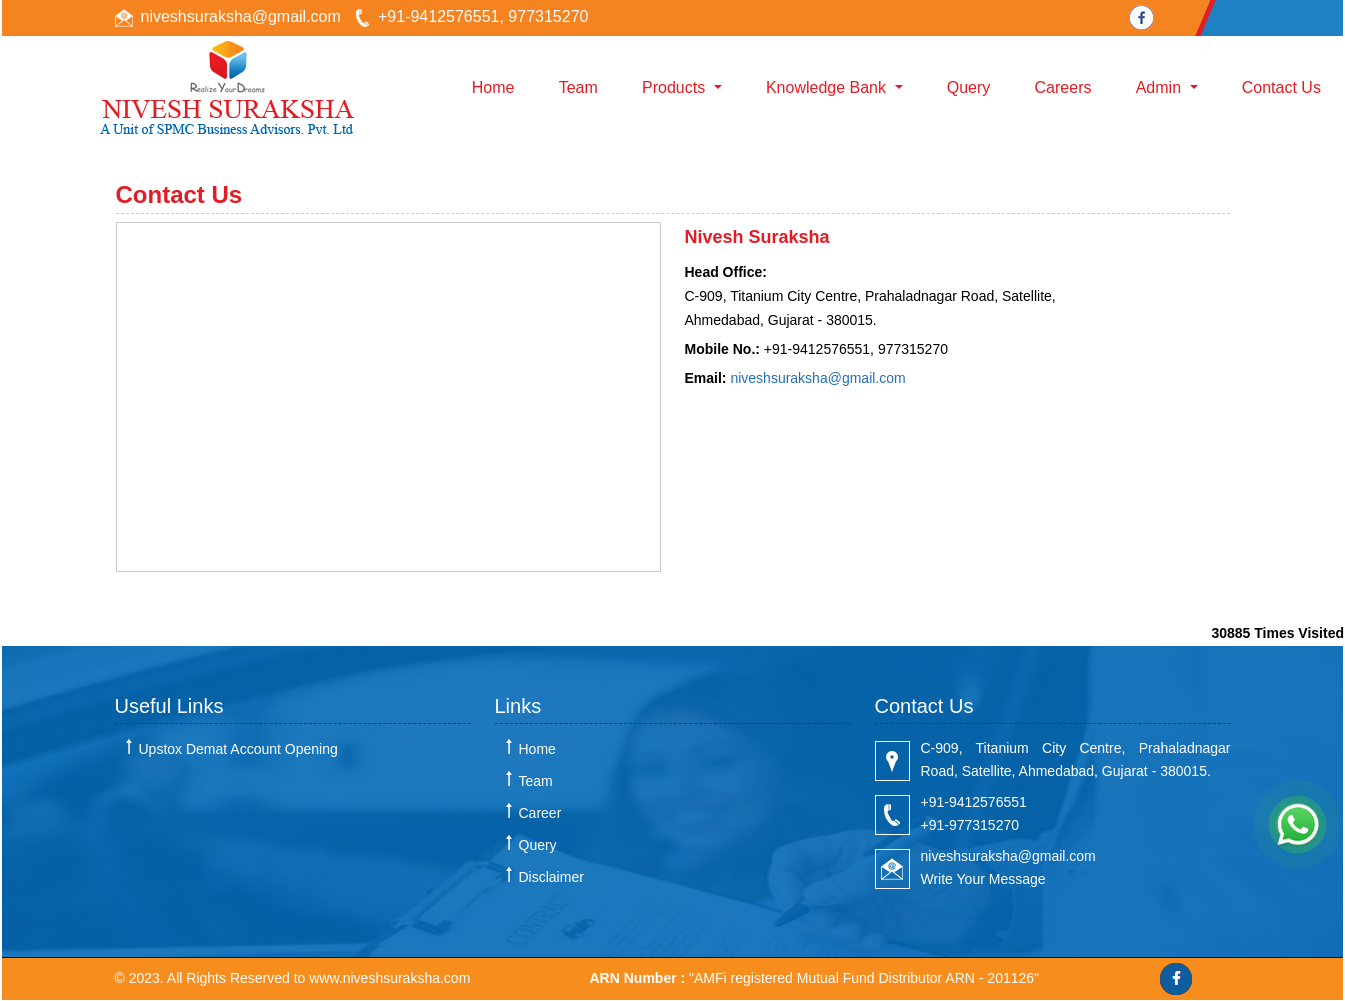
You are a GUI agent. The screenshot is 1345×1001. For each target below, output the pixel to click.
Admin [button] (1161, 87)
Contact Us (1281, 87)
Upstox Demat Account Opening (238, 749)
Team (578, 87)
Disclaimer (551, 877)
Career (540, 813)
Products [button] (676, 87)
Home (493, 87)
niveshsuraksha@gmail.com (241, 16)
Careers (1063, 87)
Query (969, 87)
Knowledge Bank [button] (828, 87)
